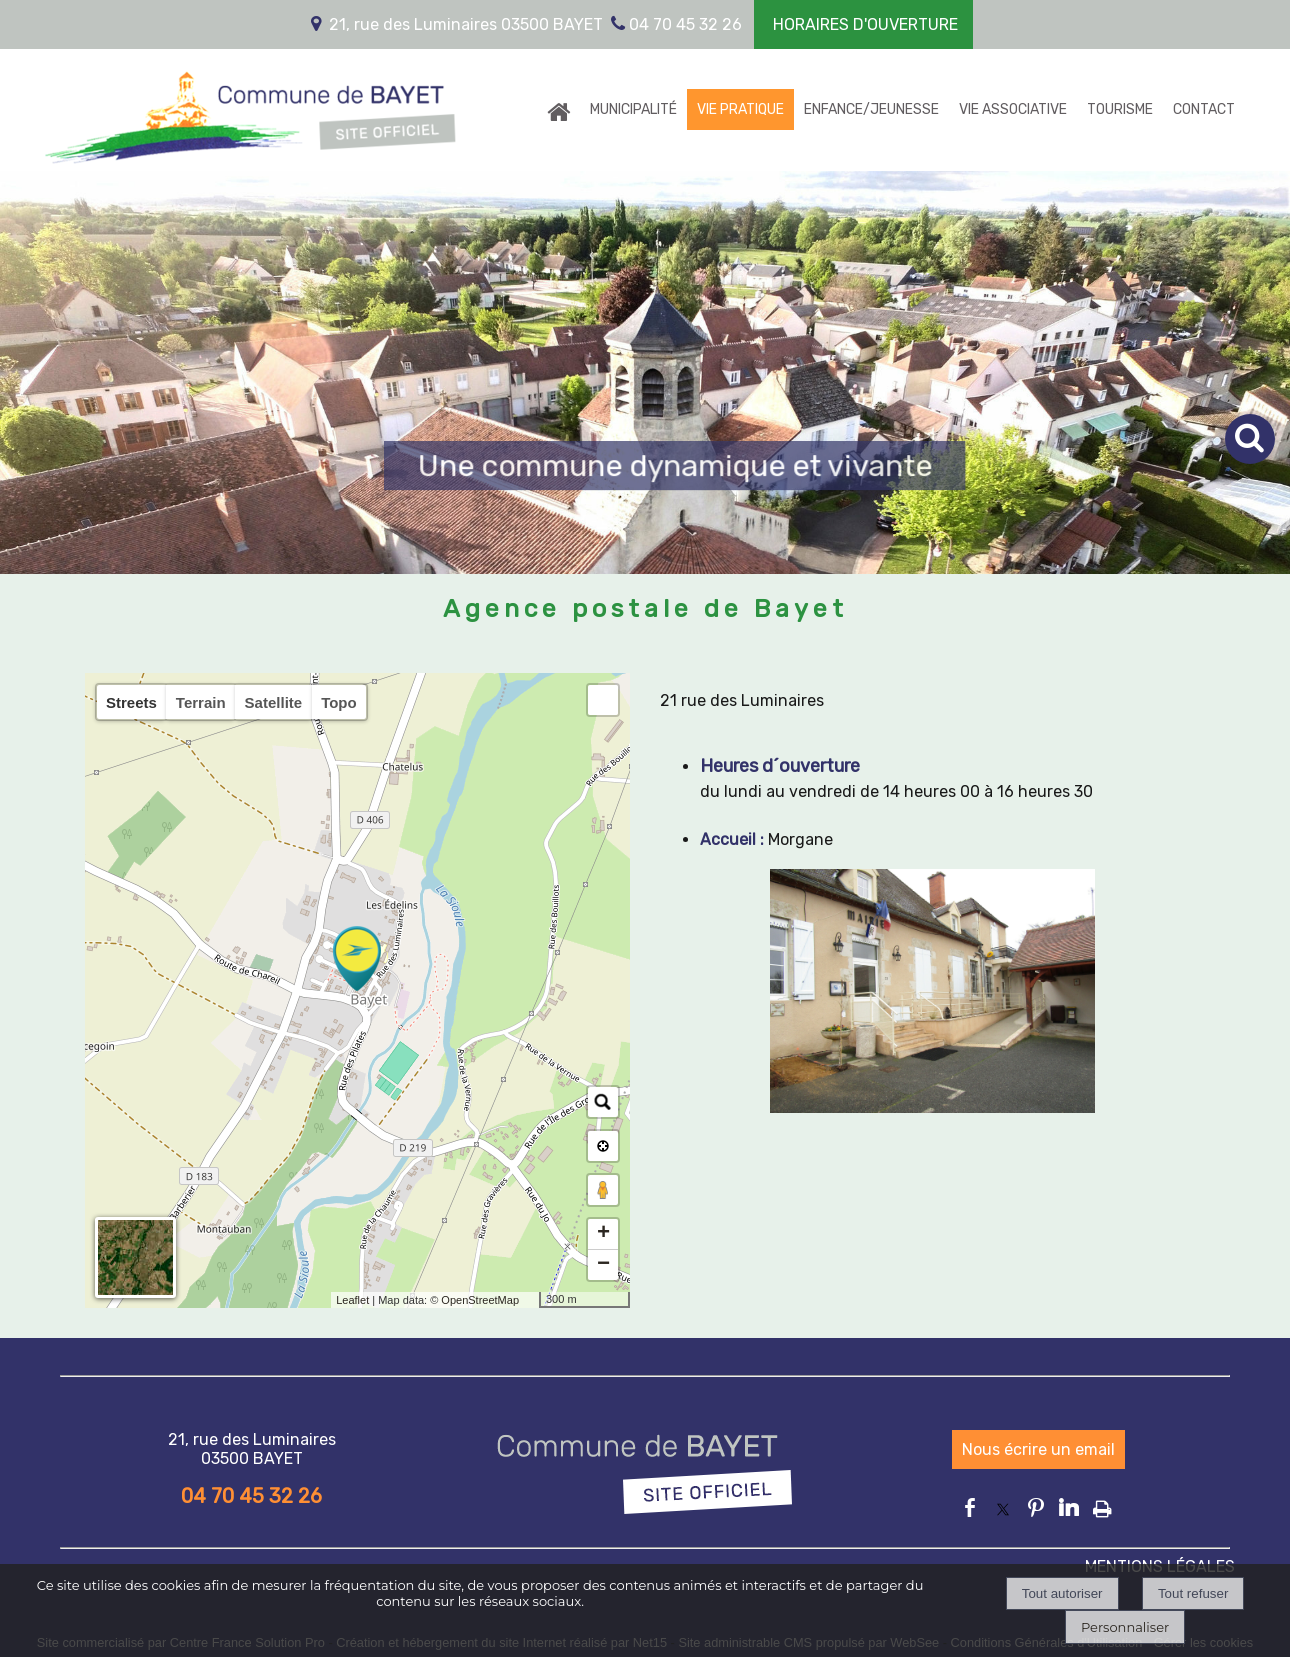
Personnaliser (1125, 1627)
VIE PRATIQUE (740, 109)
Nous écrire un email (1038, 1449)
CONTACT (1204, 109)
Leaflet (352, 1300)
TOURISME (1120, 109)
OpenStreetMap (480, 1300)
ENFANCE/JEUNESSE (871, 109)
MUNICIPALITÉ (633, 109)
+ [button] (603, 1234)
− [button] (603, 1265)
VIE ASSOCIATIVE (1013, 109)
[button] (603, 700)
